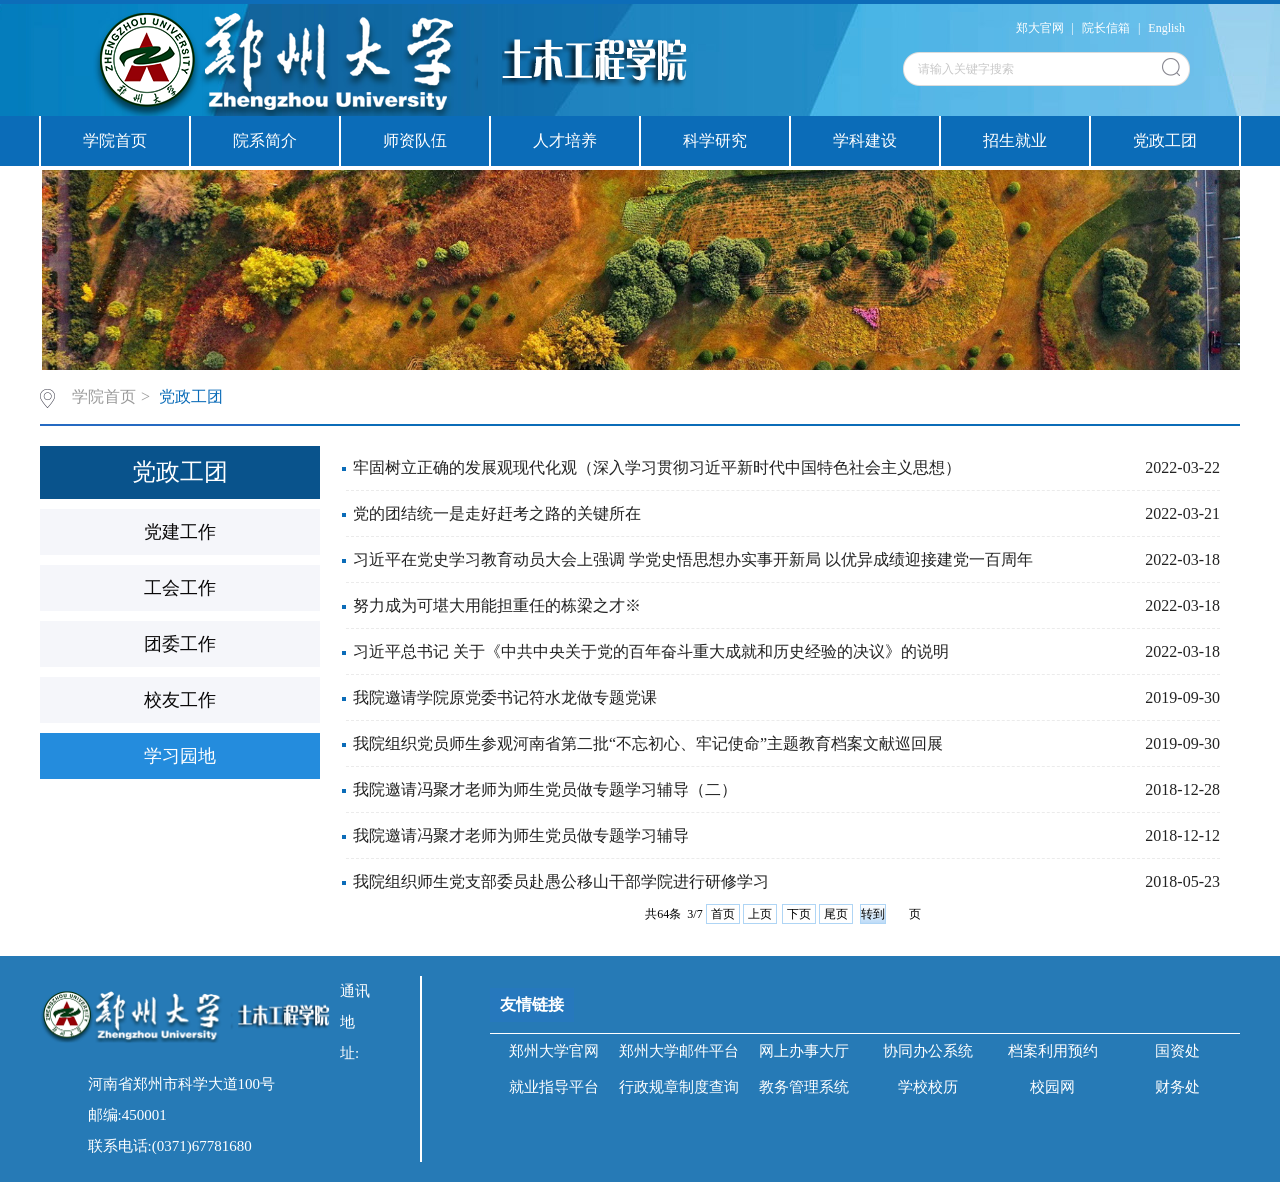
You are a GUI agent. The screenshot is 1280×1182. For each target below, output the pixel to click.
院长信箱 (1106, 28)
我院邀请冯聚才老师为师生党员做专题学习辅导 (521, 835)
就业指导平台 (554, 1087)
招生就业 (1015, 140)
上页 (760, 914)
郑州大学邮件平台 (679, 1051)
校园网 (1052, 1087)
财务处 (1177, 1087)
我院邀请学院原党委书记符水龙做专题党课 (505, 697)
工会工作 (180, 588)
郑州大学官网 (554, 1051)
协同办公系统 (928, 1051)
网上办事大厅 (804, 1051)
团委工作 (180, 644)
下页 (799, 914)
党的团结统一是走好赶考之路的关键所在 (497, 513)
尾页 (836, 914)
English (1166, 28)
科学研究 (715, 140)
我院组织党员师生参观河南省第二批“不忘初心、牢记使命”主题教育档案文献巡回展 (648, 743)
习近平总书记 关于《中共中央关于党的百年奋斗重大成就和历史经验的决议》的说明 (651, 651)
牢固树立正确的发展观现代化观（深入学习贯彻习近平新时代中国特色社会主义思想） (657, 467)
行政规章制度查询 (679, 1087)
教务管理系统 (804, 1087)
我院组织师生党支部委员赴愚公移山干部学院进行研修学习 (561, 881)
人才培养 (565, 140)
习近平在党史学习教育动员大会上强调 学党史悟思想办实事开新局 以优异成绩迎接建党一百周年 (693, 559)
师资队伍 (415, 140)
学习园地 (180, 756)
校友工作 (180, 700)
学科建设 (865, 140)
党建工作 (180, 532)
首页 (723, 914)
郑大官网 (1040, 28)
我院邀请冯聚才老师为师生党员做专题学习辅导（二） (545, 789)
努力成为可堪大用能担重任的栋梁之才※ (497, 605)
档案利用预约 (1053, 1051)
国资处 (1177, 1051)
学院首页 (115, 140)
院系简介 (265, 140)
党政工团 (1165, 140)
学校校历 (928, 1087)
